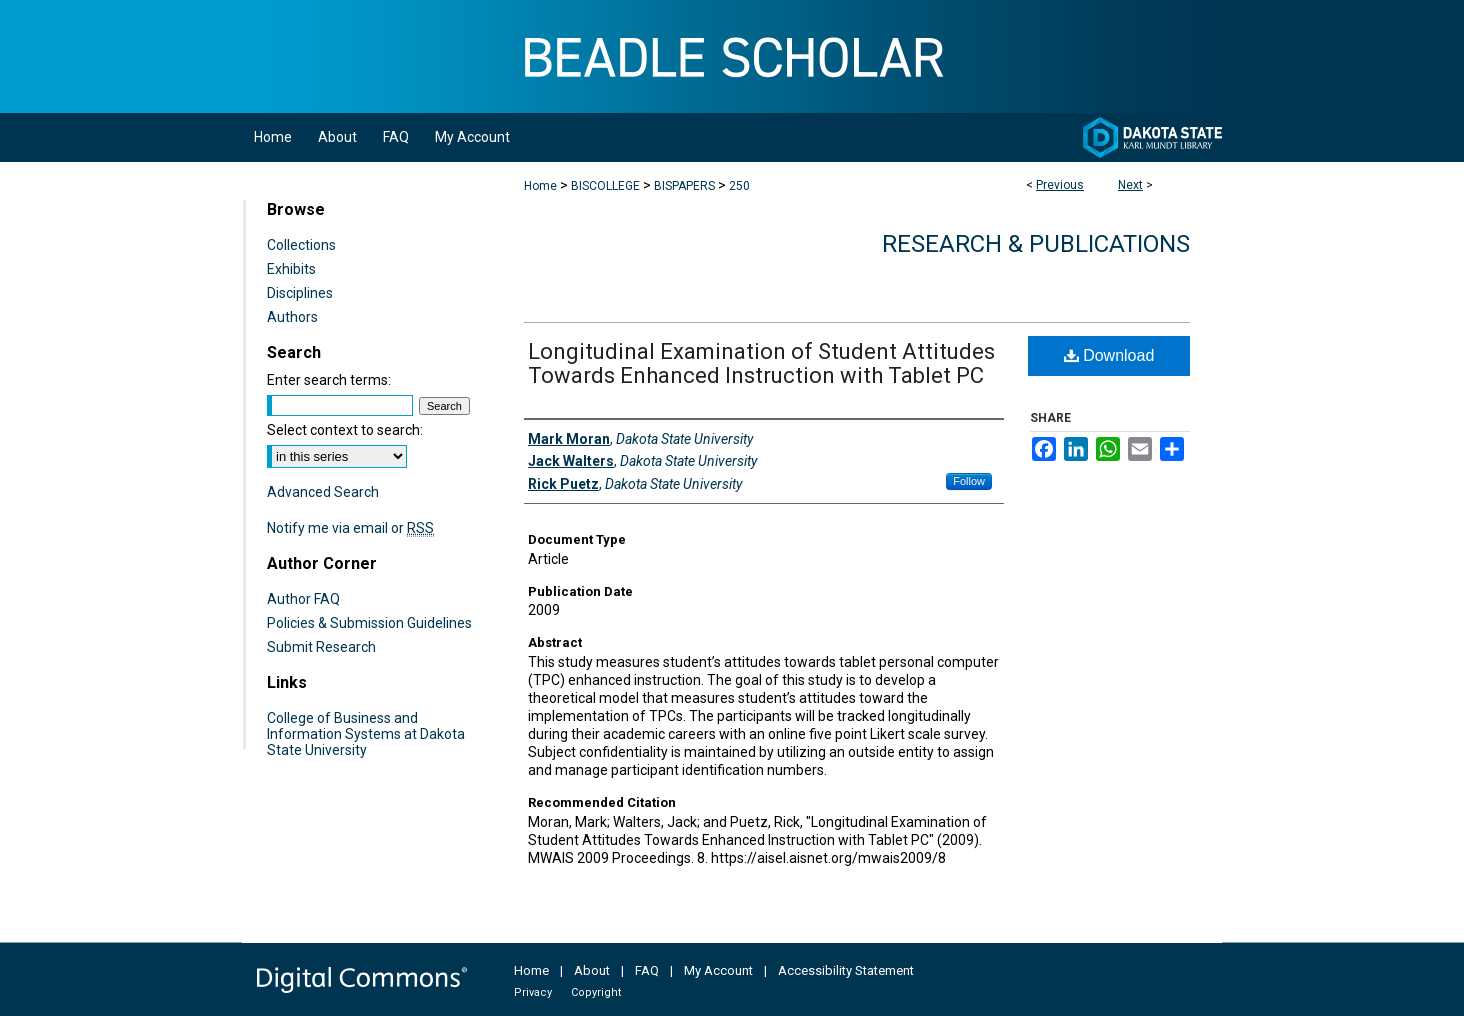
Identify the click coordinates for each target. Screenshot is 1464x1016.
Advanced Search (323, 492)
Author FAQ (303, 599)
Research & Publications (1036, 244)
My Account (718, 970)
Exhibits (291, 269)
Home (540, 186)
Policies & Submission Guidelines (369, 623)
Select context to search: (345, 430)
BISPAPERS (684, 186)
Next (1130, 185)
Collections (301, 245)
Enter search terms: (329, 380)
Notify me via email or (350, 528)
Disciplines (300, 293)
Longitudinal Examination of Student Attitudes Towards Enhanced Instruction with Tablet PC (761, 363)
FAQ (647, 970)
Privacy (533, 992)
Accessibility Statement (846, 970)
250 (739, 186)
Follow (969, 481)
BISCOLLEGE (605, 186)
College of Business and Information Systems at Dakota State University (366, 734)
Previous (1060, 185)
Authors (292, 317)
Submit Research (321, 647)
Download (1109, 355)
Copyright (596, 992)
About (592, 970)
